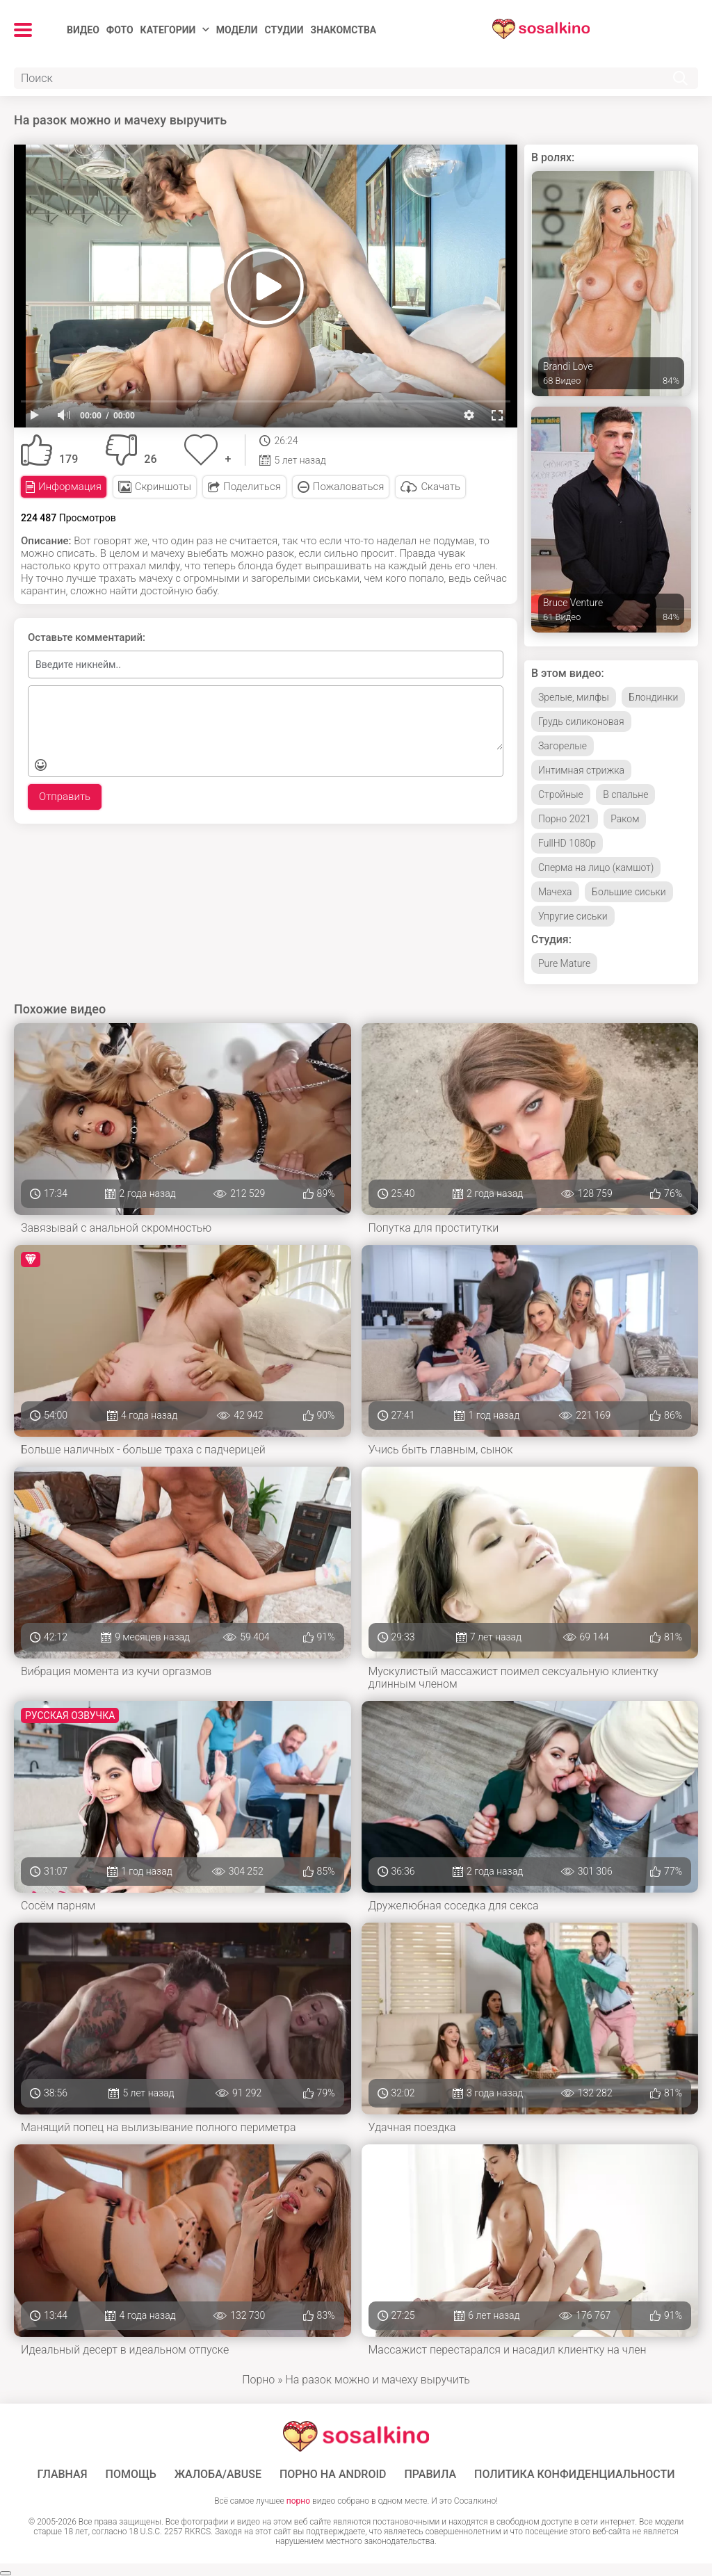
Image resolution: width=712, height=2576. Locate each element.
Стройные (560, 794)
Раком (624, 818)
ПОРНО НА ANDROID (333, 2474)
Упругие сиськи (573, 916)
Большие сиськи (628, 891)
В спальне (625, 794)
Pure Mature (564, 963)
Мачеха (555, 891)
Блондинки (653, 697)
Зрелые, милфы (573, 697)
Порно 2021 (564, 818)
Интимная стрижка (581, 770)
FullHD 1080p (567, 843)
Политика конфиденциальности (574, 2474)
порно (298, 2501)
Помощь (131, 2474)
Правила (430, 2474)
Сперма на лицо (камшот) (596, 867)
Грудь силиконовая (581, 721)
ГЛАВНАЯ (62, 2474)
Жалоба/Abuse (218, 2474)
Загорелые (562, 745)
